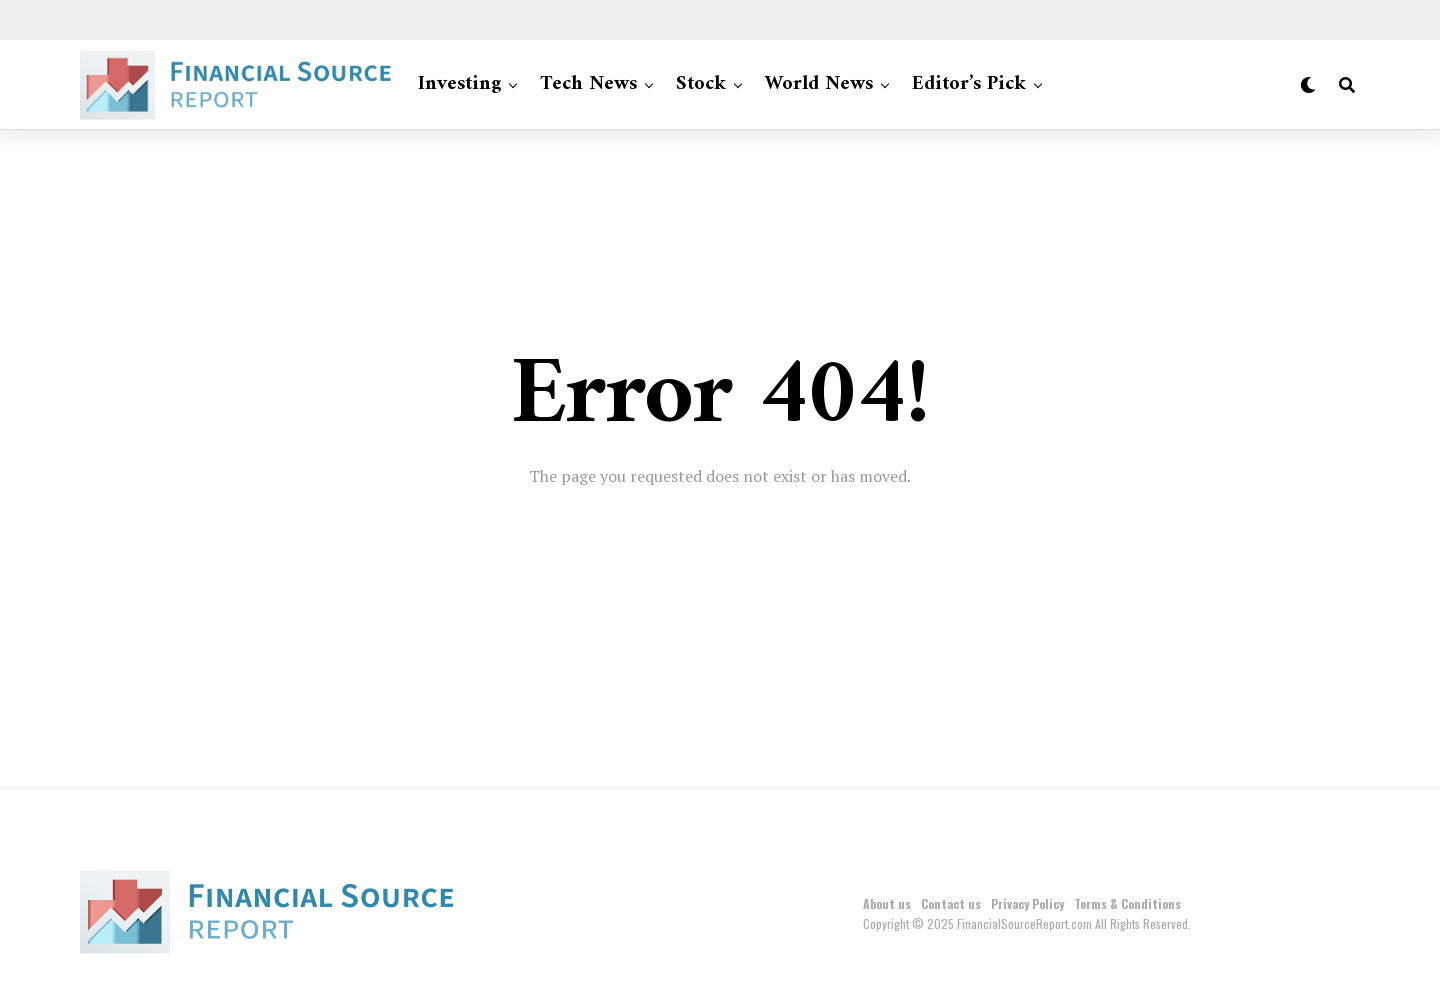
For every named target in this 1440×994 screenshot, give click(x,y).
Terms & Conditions (1127, 903)
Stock (701, 84)
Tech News (588, 84)
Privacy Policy (1027, 903)
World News (819, 84)
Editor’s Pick (969, 84)
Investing (459, 84)
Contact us (951, 903)
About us (887, 903)
